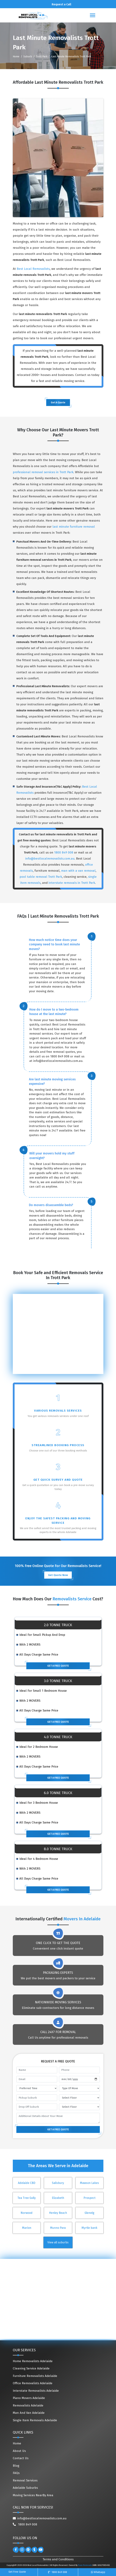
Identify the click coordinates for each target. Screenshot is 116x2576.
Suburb (27, 56)
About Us (19, 2451)
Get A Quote (58, 402)
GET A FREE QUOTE (58, 1665)
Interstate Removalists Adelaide (36, 2391)
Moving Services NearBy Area (33, 2495)
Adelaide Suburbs (25, 2488)
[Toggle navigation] (93, 15)
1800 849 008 (63, 852)
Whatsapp (98, 2572)
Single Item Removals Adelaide (35, 2420)
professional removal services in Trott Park (43, 472)
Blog (16, 2466)
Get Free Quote (17, 2572)
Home (16, 56)
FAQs (16, 2473)
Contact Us (20, 2458)
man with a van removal (78, 871)
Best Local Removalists (33, 269)
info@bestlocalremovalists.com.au (49, 858)
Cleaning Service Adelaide (31, 2368)
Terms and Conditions (58, 2559)
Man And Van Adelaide (29, 2413)
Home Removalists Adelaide (33, 2361)
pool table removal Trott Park (41, 877)
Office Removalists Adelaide (32, 2383)
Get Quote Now (58, 1575)
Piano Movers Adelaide (29, 2398)
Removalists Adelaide (28, 2405)
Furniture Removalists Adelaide (35, 2376)
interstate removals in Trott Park (71, 883)
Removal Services (25, 2480)
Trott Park (41, 56)
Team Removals (85, 2565)
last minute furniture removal (73, 527)
